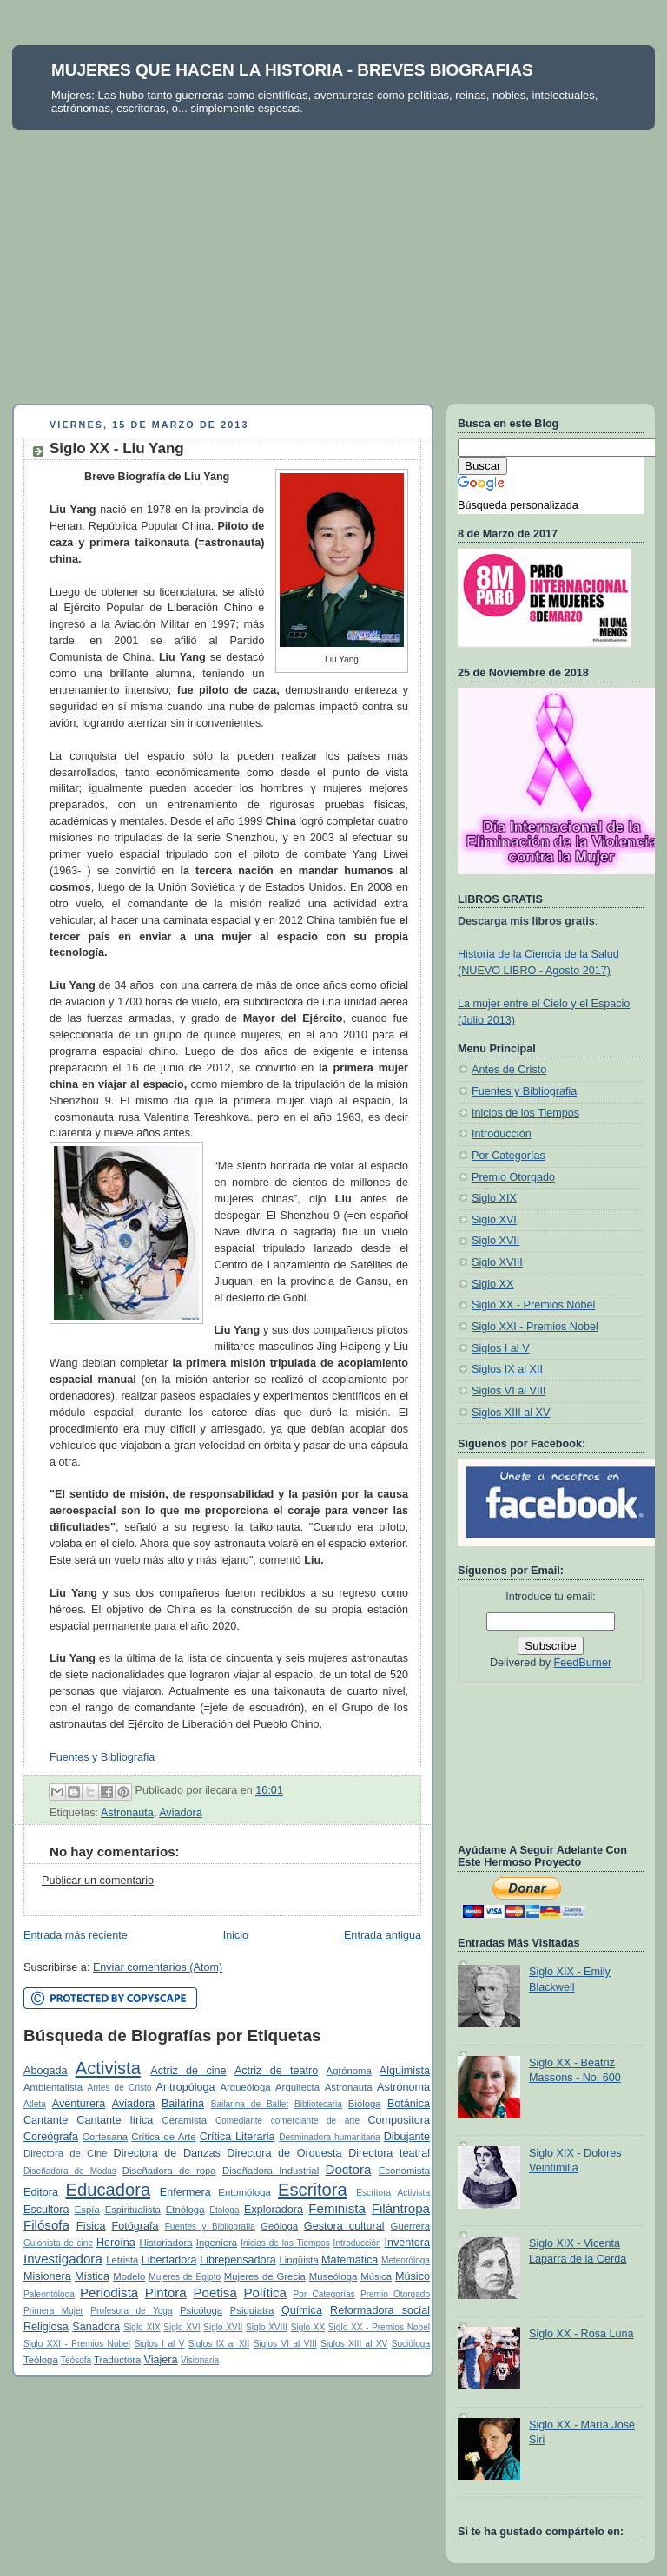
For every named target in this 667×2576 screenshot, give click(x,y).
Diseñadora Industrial (270, 2170)
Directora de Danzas (167, 2153)
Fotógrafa (135, 2226)
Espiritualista (133, 2209)
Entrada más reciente (75, 1935)
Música (376, 2276)
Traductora (117, 2360)
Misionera (47, 2276)
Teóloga (40, 2360)
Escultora (46, 2210)
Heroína (115, 2243)
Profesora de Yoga (131, 2311)
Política (265, 2292)
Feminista (337, 2208)
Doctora (348, 2169)
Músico (412, 2276)
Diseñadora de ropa (169, 2170)
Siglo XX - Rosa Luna (581, 2334)
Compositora (398, 2120)
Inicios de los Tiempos (285, 2243)
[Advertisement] (333, 260)
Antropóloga (185, 2087)
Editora (40, 2192)
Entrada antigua (382, 1935)
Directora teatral (389, 2153)
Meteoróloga (405, 2260)
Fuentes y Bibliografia (102, 1757)
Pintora (166, 2292)
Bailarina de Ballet (249, 2104)
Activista (108, 2068)
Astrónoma (403, 2087)
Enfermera (185, 2192)
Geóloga (279, 2226)
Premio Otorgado (395, 2294)
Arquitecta (297, 2087)
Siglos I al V (159, 2344)
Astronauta (127, 1813)
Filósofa (46, 2224)
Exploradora (273, 2210)
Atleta (34, 2104)
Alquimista (405, 2071)
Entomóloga (244, 2192)
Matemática (349, 2260)
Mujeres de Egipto (185, 2277)
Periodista (109, 2292)
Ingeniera (216, 2242)
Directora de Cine (65, 2153)
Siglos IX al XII (218, 2344)
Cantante (45, 2120)
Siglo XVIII (266, 2327)
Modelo (129, 2276)
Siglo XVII (222, 2327)
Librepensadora (238, 2260)
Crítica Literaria (237, 2137)
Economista (404, 2170)
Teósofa (76, 2360)
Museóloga (333, 2276)
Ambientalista (53, 2087)
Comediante (238, 2120)
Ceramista (184, 2120)
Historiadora (165, 2242)
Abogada (45, 2071)
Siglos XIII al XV (353, 2344)
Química (301, 2310)
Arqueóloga (246, 2087)
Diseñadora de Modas (69, 2171)
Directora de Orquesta (284, 2153)
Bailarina (183, 2104)
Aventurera (78, 2104)
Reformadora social (380, 2310)
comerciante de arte (315, 2120)
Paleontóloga (49, 2294)
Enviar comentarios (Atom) (157, 1967)
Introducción (357, 2243)
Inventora (407, 2243)
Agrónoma (349, 2070)
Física (91, 2226)
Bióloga (364, 2103)
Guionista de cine (58, 2243)
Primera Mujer (53, 2311)
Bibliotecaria (318, 2104)
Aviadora (180, 1813)
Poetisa (214, 2292)
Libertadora (169, 2260)
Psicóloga (201, 2310)
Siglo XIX (141, 2327)
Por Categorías (324, 2294)
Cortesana (105, 2136)
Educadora (108, 2189)
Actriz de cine (188, 2071)
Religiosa (46, 2327)
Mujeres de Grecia (265, 2276)
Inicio (235, 1935)
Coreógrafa (50, 2137)
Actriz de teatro (276, 2071)
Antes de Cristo (120, 2087)
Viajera (160, 2360)
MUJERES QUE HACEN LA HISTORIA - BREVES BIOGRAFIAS (292, 70)
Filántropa (401, 2208)
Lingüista (298, 2260)
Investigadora (62, 2258)
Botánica (408, 2104)
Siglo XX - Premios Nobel (379, 2327)
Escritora (312, 2189)
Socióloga (411, 2344)
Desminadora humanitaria (329, 2137)
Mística (92, 2276)
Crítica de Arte (163, 2136)
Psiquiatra (252, 2310)
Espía (87, 2209)
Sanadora (96, 2327)
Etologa (224, 2210)
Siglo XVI (181, 2327)
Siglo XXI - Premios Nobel (76, 2344)
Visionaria (200, 2360)
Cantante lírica (114, 2120)
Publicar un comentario (98, 1880)
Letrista (122, 2260)
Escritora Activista (393, 2192)
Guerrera (410, 2226)
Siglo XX (308, 2327)
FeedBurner (583, 1663)
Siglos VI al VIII (285, 2344)
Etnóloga (185, 2209)
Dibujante (407, 2137)
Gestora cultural (344, 2226)
